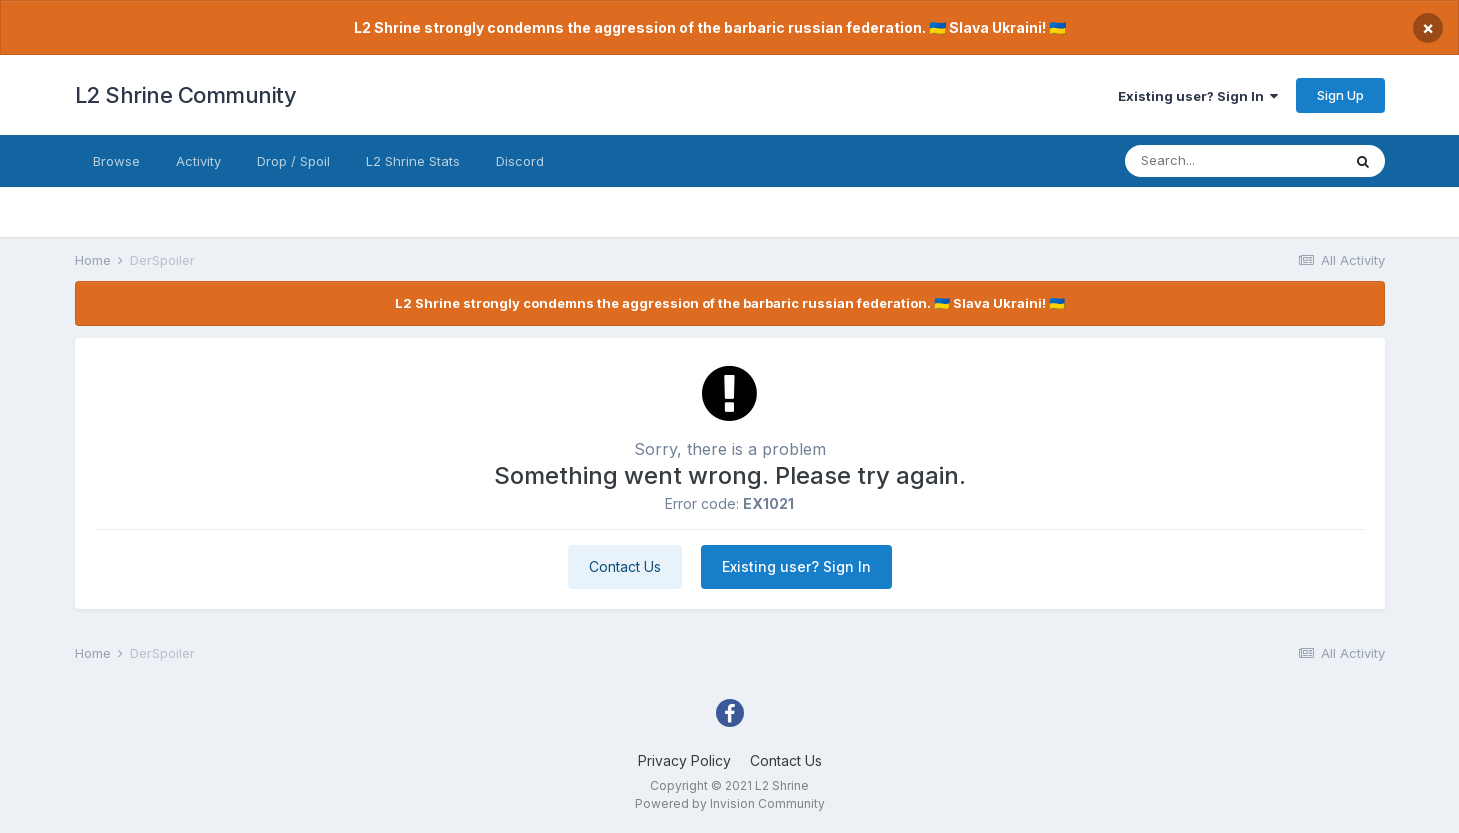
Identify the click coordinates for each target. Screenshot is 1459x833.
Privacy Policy (684, 760)
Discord (520, 161)
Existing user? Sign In (1198, 96)
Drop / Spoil (293, 161)
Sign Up (1340, 95)
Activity (198, 161)
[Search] (1233, 161)
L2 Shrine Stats (413, 161)
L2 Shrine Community (186, 95)
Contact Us (625, 566)
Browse (116, 161)
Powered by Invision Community (730, 803)
